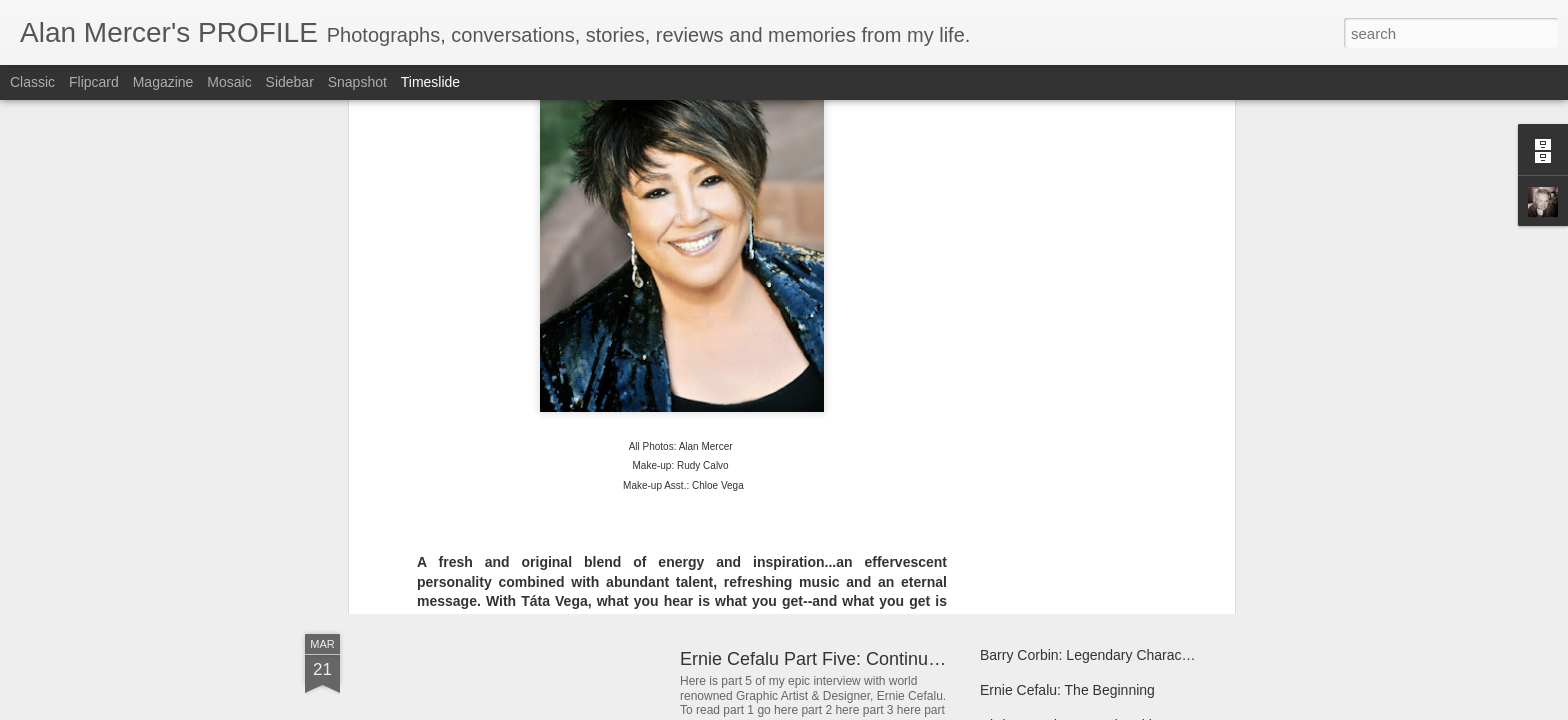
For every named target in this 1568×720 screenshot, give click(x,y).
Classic (32, 82)
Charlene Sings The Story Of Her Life (548, 464)
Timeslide (430, 82)
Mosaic (229, 82)
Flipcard (94, 82)
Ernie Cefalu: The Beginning (1067, 690)
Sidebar (290, 82)
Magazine (163, 82)
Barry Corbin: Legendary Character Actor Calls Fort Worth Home (1180, 655)
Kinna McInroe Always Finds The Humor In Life (1126, 497)
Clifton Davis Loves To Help (1065, 462)
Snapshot (357, 82)
